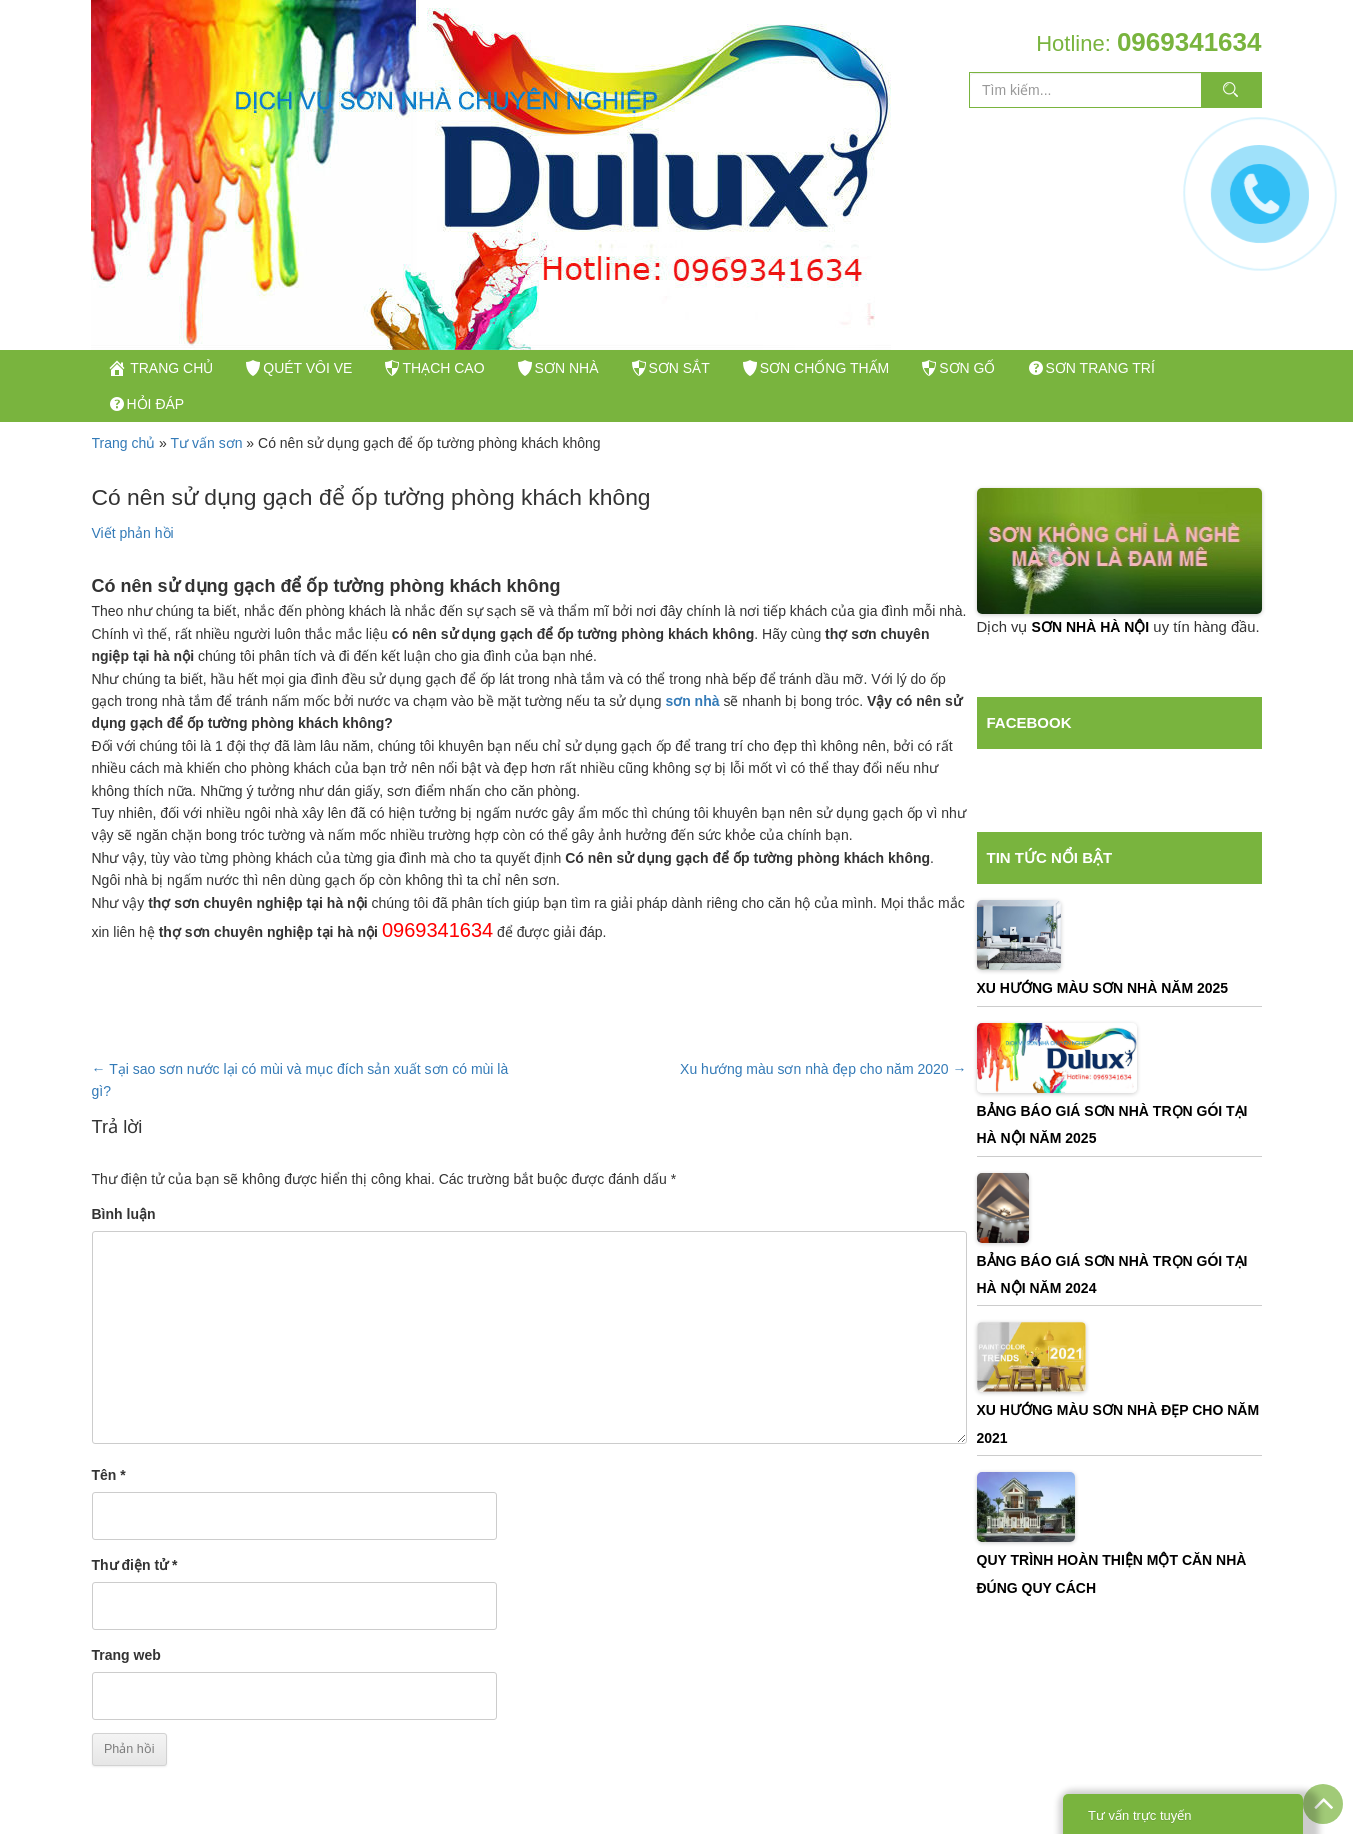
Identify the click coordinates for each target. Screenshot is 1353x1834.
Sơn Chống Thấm (907, 378)
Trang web (126, 1695)
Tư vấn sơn (207, 483)
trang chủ (169, 378)
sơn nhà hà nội (1091, 667)
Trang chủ (124, 483)
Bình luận (124, 1254)
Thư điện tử (135, 1605)
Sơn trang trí (181, 434)
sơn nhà (694, 741)
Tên (109, 1515)
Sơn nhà (616, 378)
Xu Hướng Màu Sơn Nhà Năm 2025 (1103, 1028)
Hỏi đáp (331, 434)
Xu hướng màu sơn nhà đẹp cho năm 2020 (823, 1109)
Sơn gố (1066, 378)
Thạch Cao (476, 378)
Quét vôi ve (324, 378)
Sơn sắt (743, 378)
